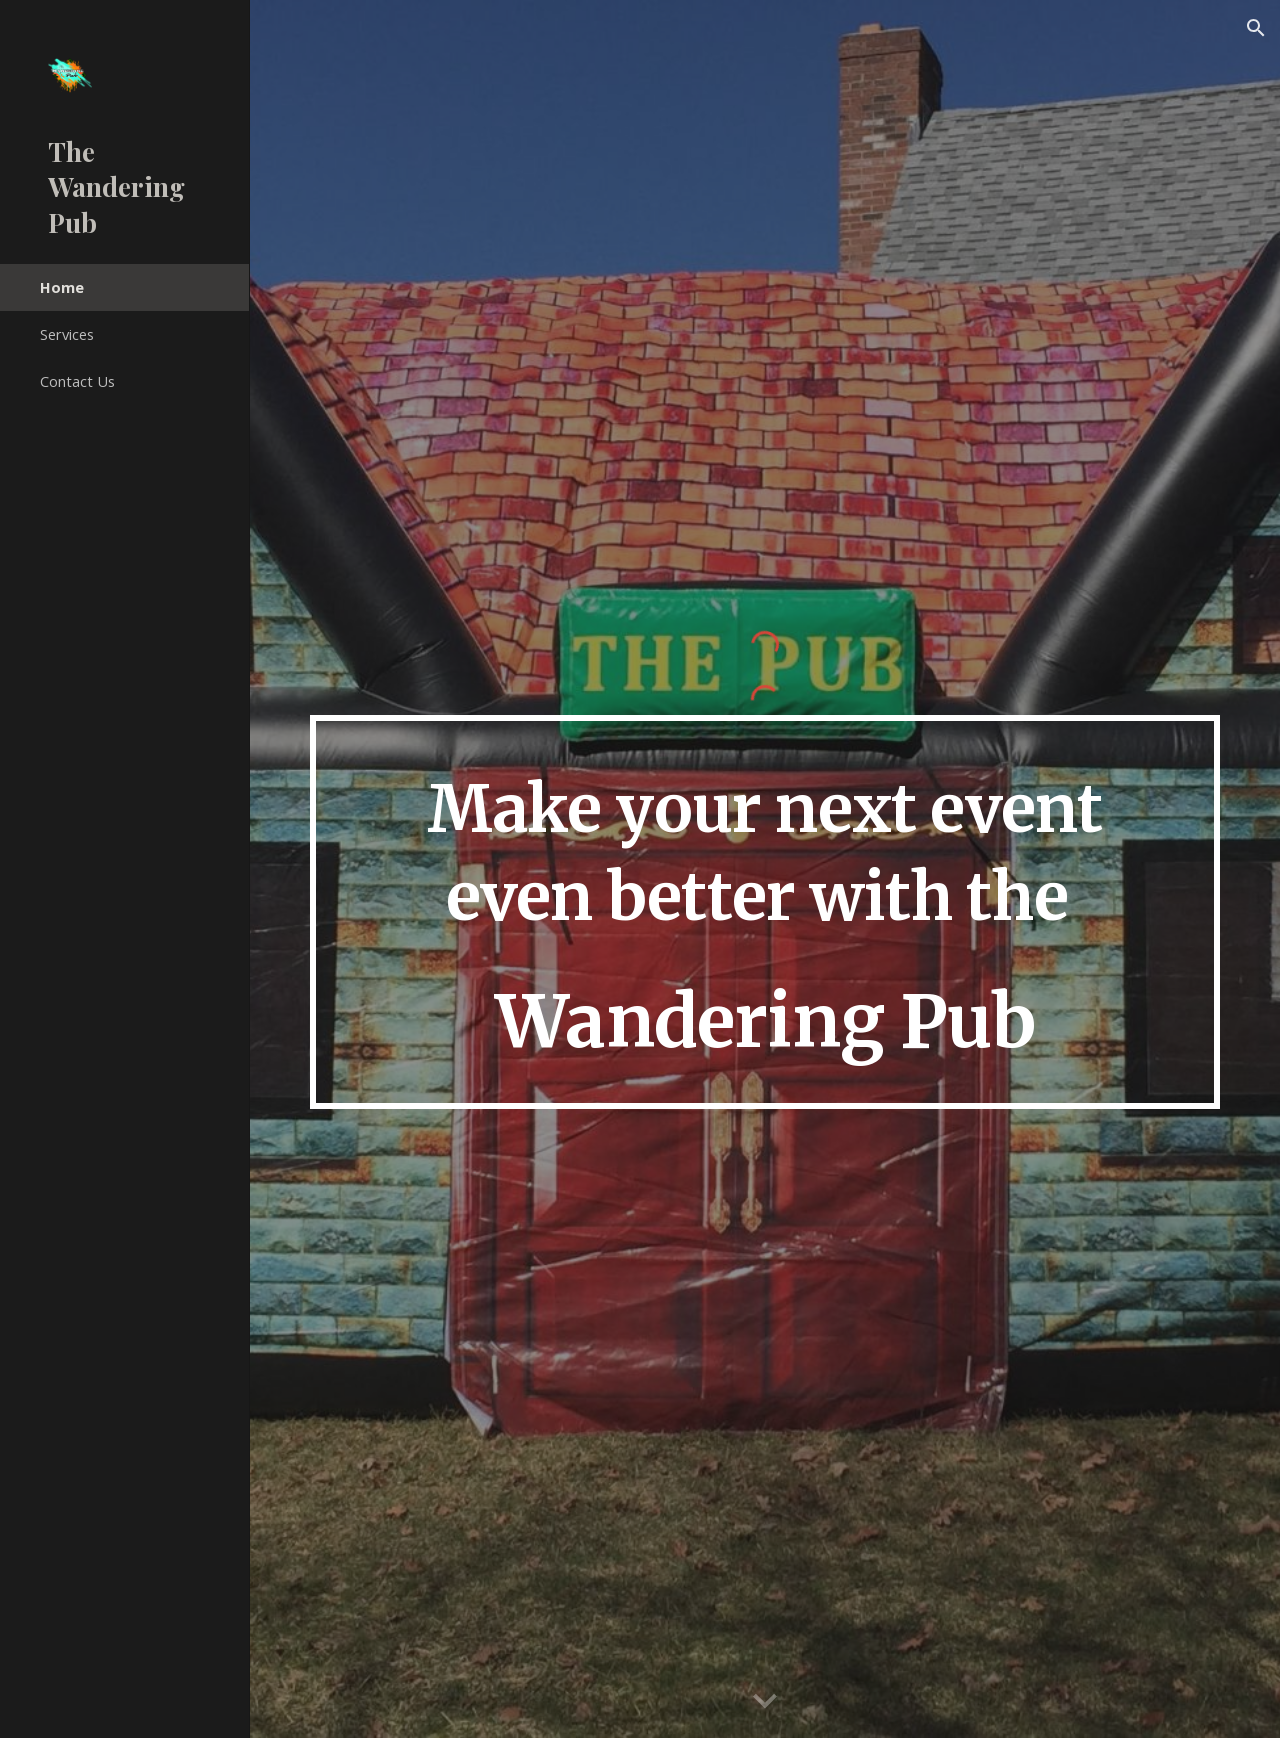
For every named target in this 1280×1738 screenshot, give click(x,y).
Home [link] (62, 287)
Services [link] (67, 334)
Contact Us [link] (77, 381)
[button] (1256, 28)
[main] (765, 912)
